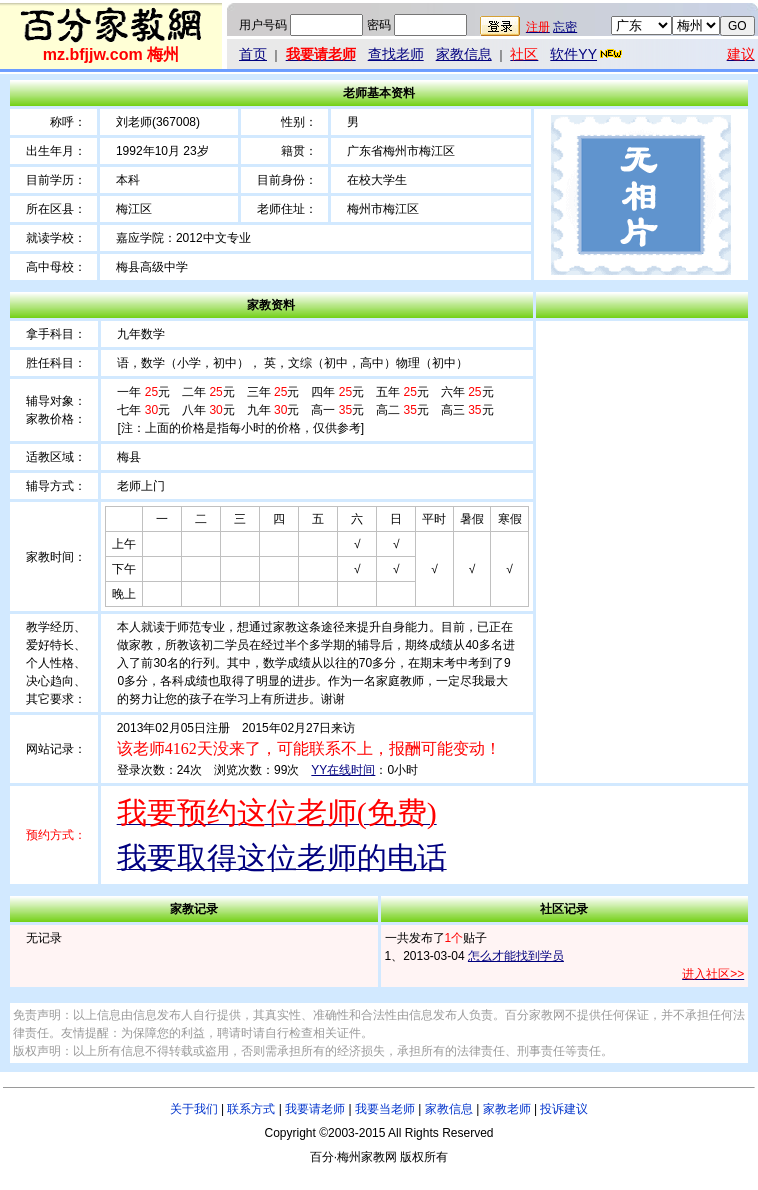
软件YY (587, 54)
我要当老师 (385, 1109)
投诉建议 (564, 1109)
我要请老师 (315, 1109)
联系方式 (251, 1109)
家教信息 (464, 54)
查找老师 (396, 54)
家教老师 (507, 1109)
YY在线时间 (343, 770)
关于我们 (194, 1109)
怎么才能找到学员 (516, 956)
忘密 (565, 27)
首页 (253, 54)
